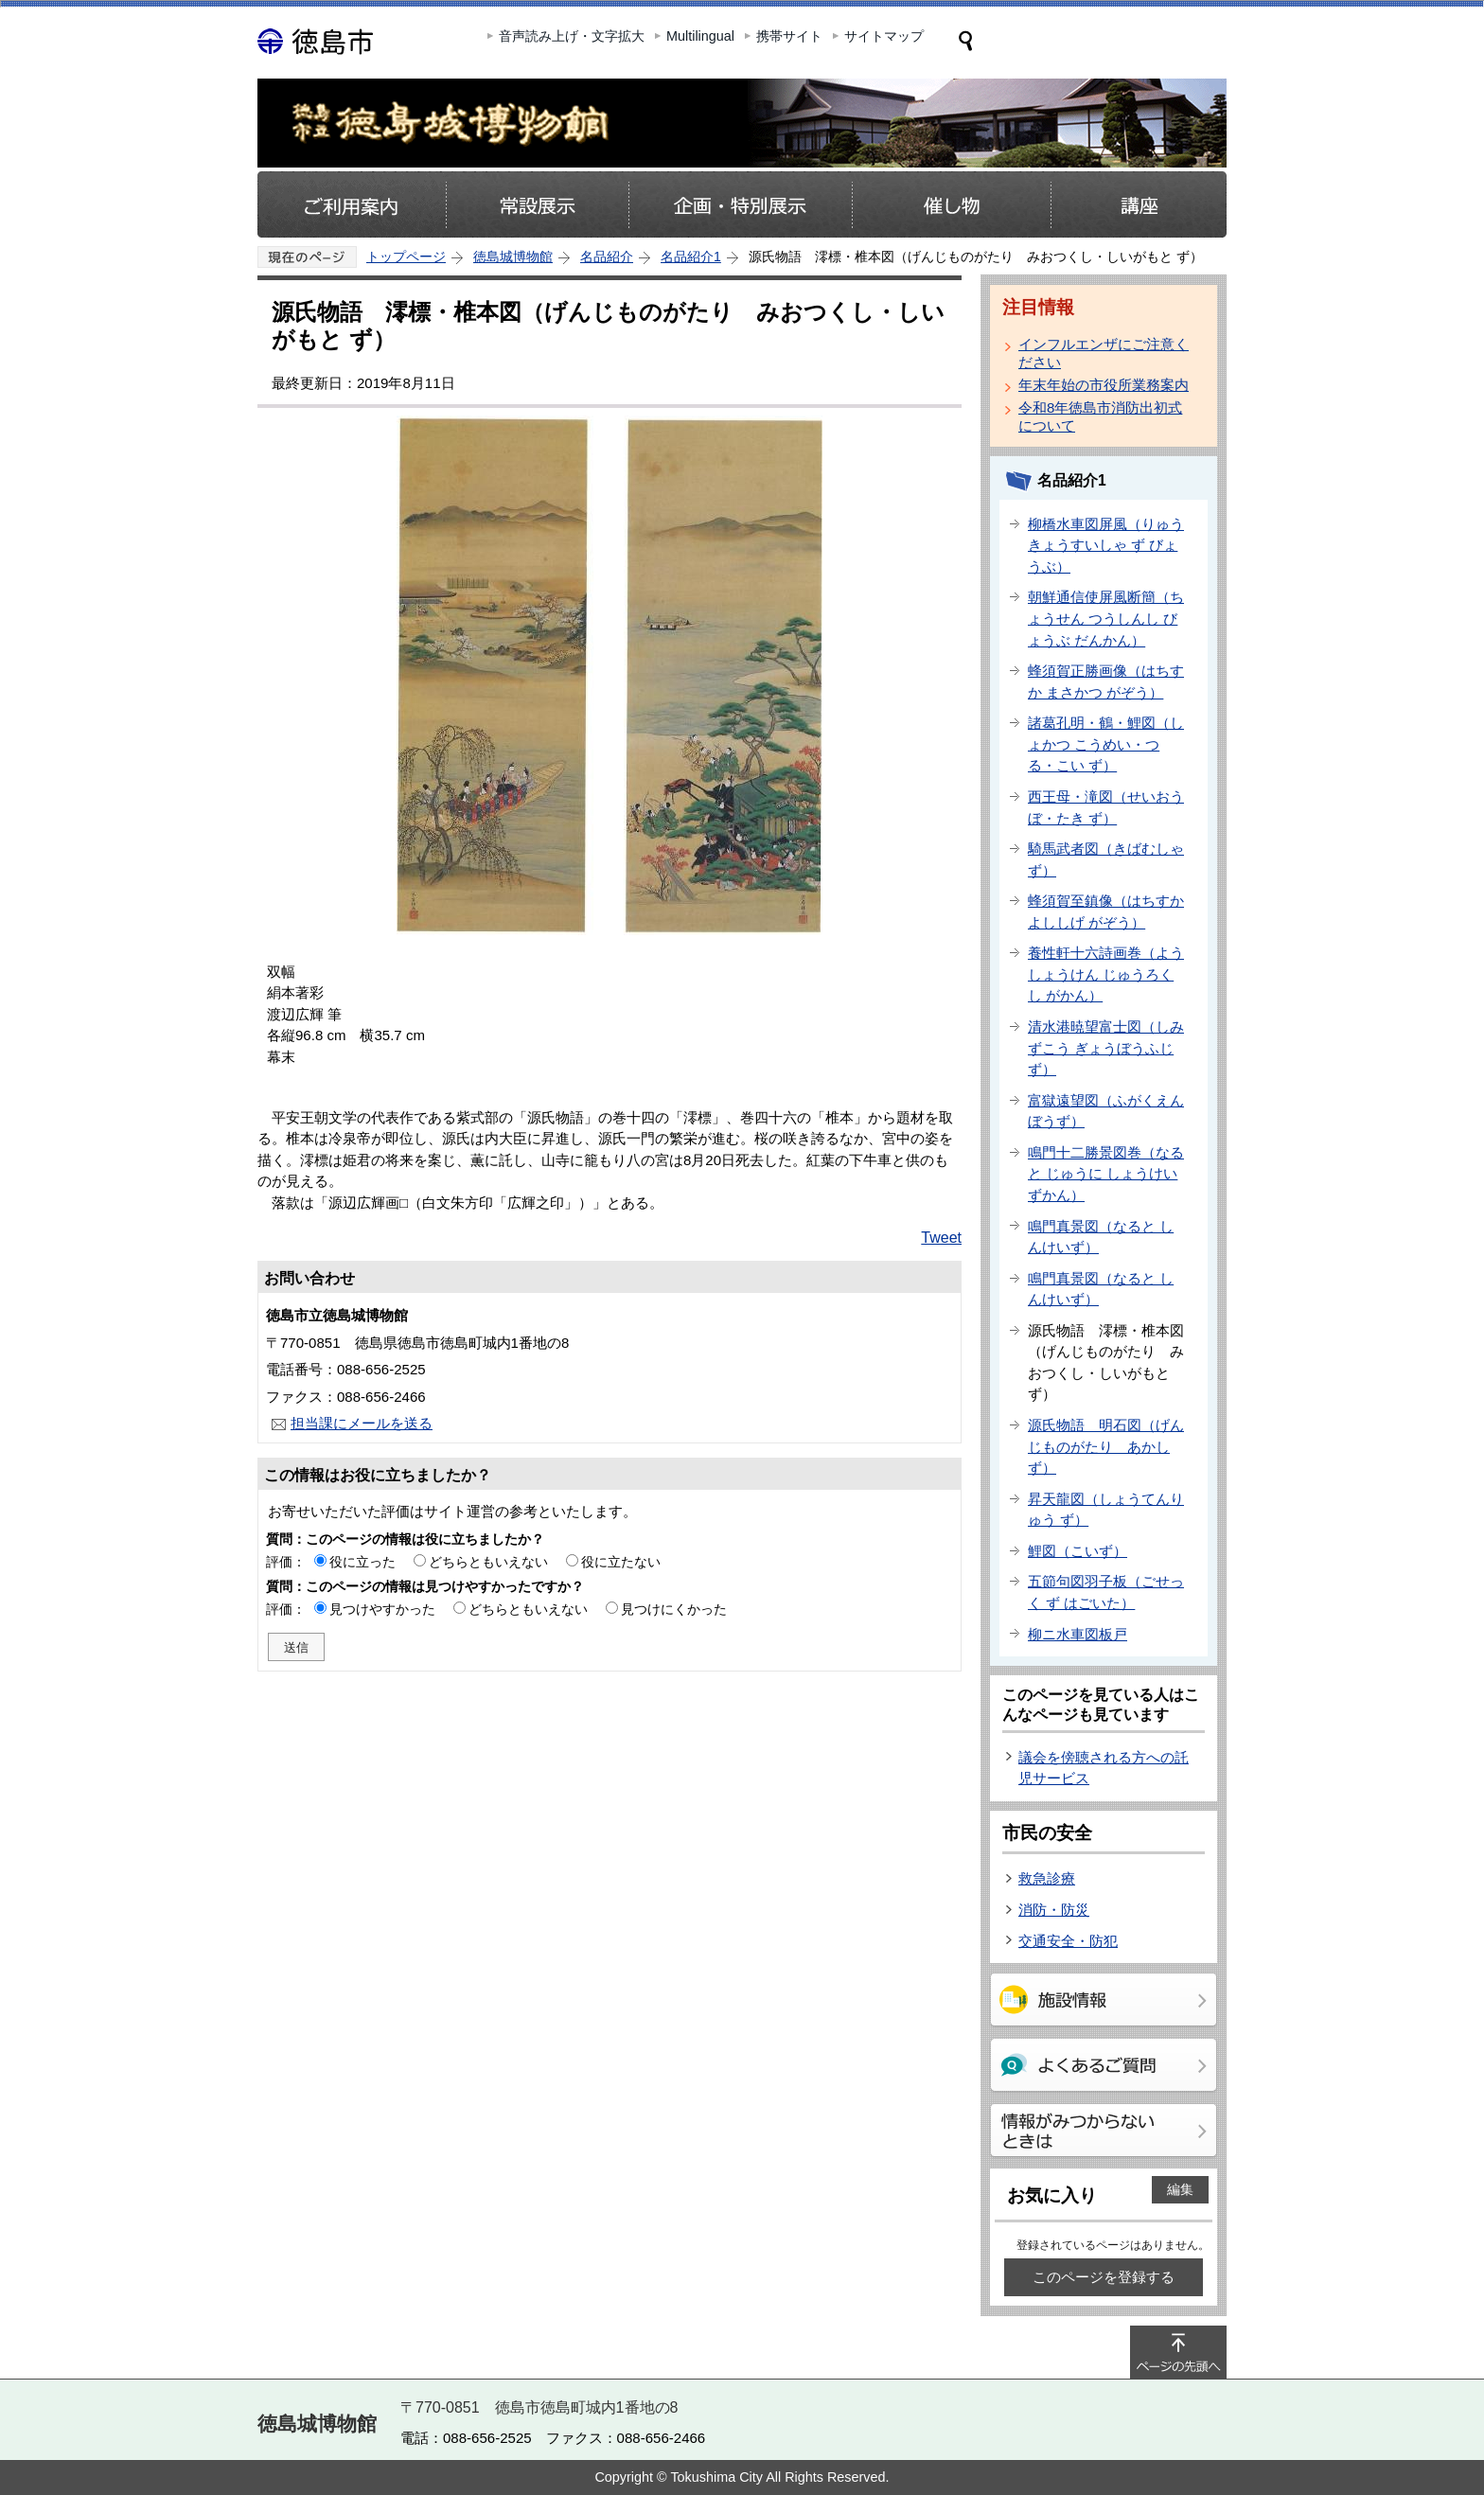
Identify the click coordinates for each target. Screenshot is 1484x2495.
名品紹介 (606, 256)
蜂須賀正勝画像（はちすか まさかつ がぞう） (1106, 681)
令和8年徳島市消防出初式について (1100, 416)
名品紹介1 (691, 256)
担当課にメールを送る (362, 1423)
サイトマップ (884, 36)
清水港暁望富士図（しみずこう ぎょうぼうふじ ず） (1106, 1047)
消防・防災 (1053, 1910)
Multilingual (700, 36)
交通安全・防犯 (1068, 1941)
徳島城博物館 (513, 256)
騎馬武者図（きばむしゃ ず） (1106, 859)
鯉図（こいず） (1077, 1551)
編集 (1180, 2189)
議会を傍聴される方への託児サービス (1103, 1768)
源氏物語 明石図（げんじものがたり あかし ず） (1106, 1446)
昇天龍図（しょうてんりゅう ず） (1106, 1510)
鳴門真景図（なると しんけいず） (1101, 1237)
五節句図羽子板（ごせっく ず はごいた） (1106, 1592)
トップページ (406, 256)
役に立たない (621, 1561)
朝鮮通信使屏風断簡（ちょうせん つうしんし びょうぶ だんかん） (1106, 618)
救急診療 (1046, 1878)
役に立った (362, 1561)
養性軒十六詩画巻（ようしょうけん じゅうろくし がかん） (1106, 974)
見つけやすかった (382, 1609)
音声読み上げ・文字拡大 (572, 36)
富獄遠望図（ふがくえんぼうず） (1106, 1111)
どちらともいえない (488, 1561)
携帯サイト (789, 36)
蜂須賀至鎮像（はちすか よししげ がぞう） (1106, 911)
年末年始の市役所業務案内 (1103, 385)
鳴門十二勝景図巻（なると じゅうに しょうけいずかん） (1106, 1173)
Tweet (941, 1238)
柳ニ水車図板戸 (1077, 1634)
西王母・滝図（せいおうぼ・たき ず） (1106, 807)
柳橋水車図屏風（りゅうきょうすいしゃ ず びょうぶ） (1106, 545)
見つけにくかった (674, 1609)
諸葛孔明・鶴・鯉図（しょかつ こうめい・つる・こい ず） (1106, 744)
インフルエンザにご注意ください (1103, 353)
